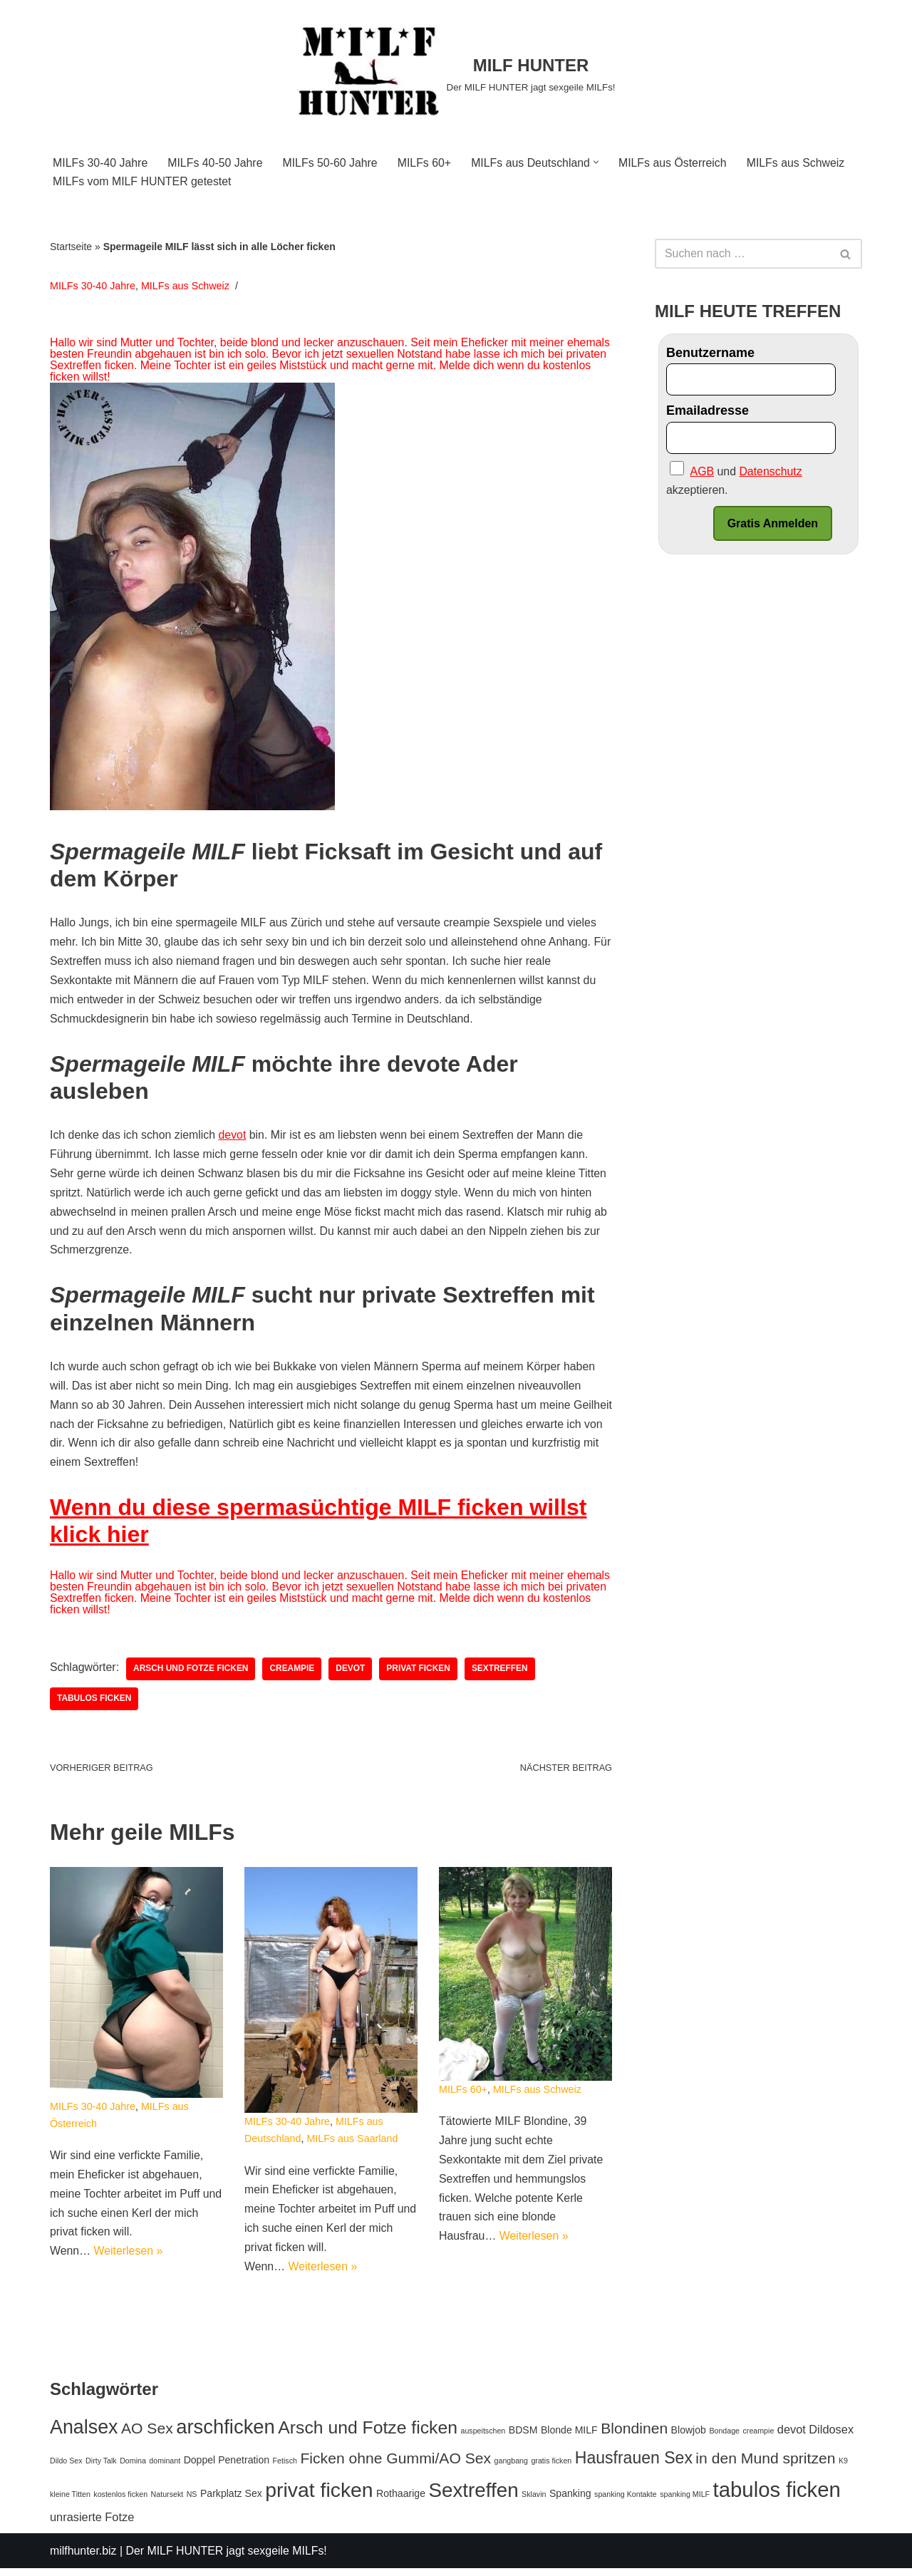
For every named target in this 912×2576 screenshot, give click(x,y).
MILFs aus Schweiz (800, 163)
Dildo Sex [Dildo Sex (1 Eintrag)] (66, 2468)
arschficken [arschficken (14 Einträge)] (225, 2435)
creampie (293, 1675)
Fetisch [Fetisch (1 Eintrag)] (285, 2468)
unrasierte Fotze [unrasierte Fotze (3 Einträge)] (92, 2524)
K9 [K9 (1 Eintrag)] (843, 2468)
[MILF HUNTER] (456, 74)
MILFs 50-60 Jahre (332, 163)
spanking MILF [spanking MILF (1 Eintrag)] (685, 2502)
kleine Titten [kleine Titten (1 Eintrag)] (70, 2502)
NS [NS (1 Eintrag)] (192, 2502)
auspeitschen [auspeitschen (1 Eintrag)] (482, 2438)
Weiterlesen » (129, 2259)
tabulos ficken (94, 1704)
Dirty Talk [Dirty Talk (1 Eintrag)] (101, 2468)
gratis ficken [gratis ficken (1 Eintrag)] (551, 2468)
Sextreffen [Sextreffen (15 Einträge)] (473, 2498)
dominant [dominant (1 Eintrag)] (164, 2468)
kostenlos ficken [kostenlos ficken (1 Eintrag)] (120, 2502)
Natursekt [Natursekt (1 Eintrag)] (167, 2502)
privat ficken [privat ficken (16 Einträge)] (319, 2497)
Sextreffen (502, 1675)
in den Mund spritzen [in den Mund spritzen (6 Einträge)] (765, 2466)
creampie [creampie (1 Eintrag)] (758, 2438)
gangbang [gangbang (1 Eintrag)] (511, 2468)
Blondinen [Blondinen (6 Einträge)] (634, 2436)
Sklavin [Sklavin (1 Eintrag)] (534, 2502)
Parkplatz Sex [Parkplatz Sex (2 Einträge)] (231, 2501)
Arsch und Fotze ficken (192, 1675)
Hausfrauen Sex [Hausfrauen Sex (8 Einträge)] (634, 2465)
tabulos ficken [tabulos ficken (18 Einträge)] (777, 2497)
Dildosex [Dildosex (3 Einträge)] (831, 2437)
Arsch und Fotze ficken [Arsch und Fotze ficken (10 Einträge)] (367, 2435)
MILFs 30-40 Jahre (100, 163)
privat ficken (420, 1675)
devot (233, 1138)
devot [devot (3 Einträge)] (791, 2437)
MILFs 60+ (427, 163)
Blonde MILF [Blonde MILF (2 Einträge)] (569, 2437)
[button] (599, 162)
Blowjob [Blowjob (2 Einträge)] (688, 2437)
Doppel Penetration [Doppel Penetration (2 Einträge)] (227, 2467)
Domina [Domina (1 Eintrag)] (133, 2468)
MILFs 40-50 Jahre (216, 163)
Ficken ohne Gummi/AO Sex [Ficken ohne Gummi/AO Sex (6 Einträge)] (395, 2466)
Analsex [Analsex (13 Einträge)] (84, 2435)
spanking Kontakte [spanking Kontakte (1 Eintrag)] (625, 2502)
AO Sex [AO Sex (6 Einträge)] (147, 2436)
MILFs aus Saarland (353, 2145)
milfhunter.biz (83, 2558)
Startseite (71, 247)
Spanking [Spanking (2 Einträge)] (570, 2501)
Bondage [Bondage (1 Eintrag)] (724, 2438)
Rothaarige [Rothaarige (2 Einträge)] (400, 2501)
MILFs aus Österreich (676, 163)
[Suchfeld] (742, 254)
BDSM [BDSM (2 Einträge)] (523, 2437)
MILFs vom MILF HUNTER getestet (143, 181)
